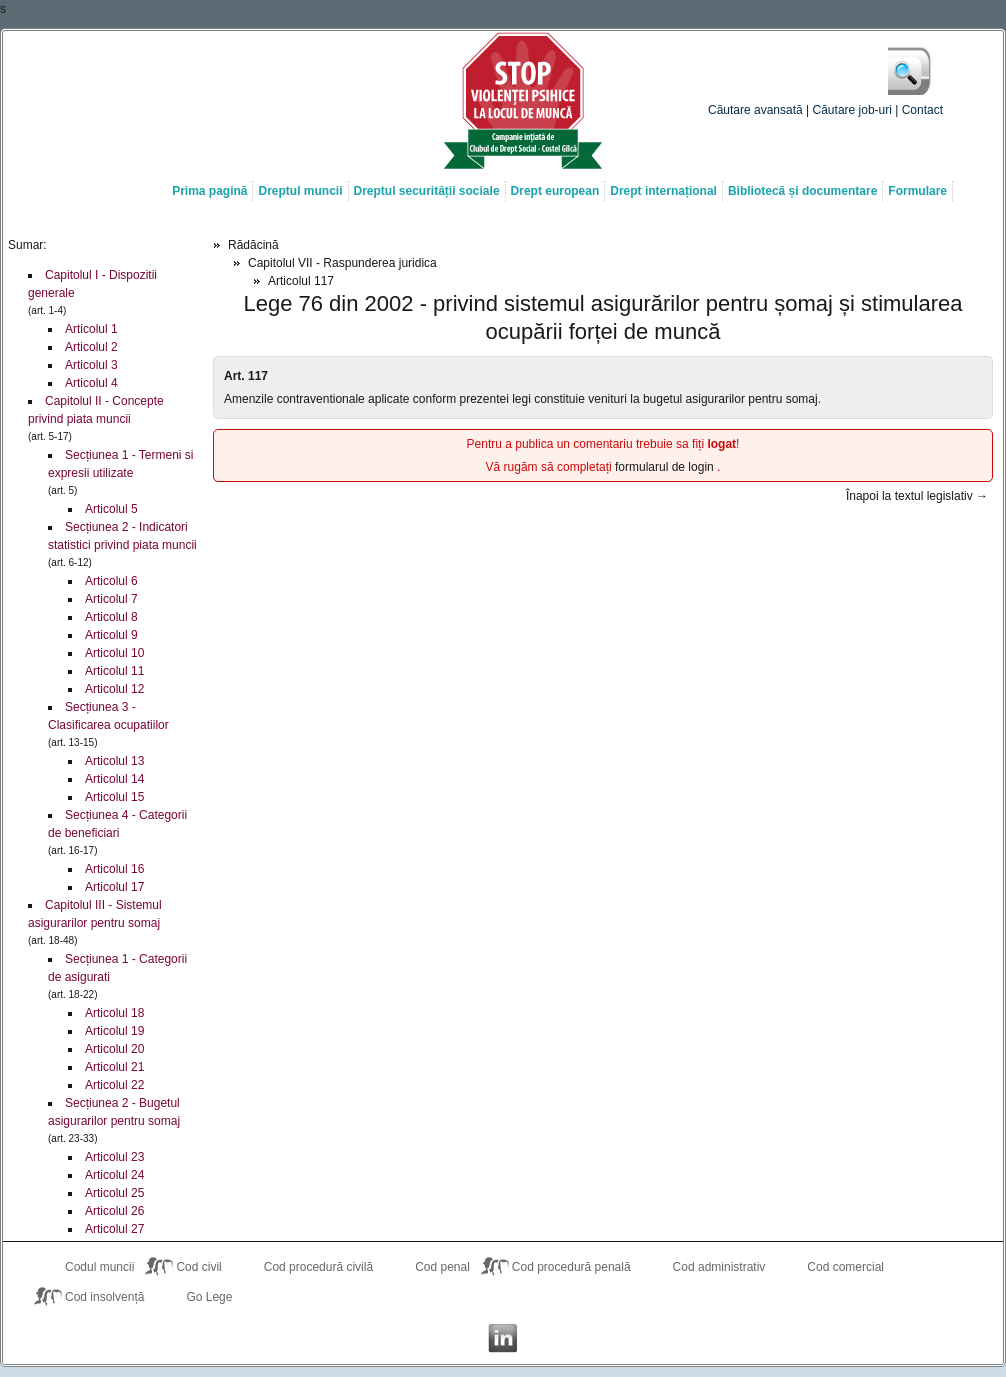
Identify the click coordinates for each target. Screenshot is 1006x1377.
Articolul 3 (91, 365)
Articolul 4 (91, 383)
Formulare (917, 191)
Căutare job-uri (852, 110)
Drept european (555, 191)
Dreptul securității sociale (427, 191)
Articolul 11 (114, 671)
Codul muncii (99, 1267)
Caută (910, 71)
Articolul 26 (114, 1211)
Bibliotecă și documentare (802, 191)
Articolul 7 (111, 599)
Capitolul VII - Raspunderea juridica (342, 263)
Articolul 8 (111, 617)
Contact (922, 110)
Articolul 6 (111, 581)
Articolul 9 (111, 635)
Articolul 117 (301, 281)
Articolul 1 (91, 329)
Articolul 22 (114, 1085)
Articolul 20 (114, 1049)
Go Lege (209, 1297)
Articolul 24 (114, 1175)
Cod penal (442, 1267)
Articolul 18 (114, 1013)
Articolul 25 (114, 1193)
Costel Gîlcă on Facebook (463, 1338)
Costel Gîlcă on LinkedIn (503, 1338)
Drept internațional (663, 191)
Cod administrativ (719, 1267)
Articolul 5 (111, 509)
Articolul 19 (114, 1031)
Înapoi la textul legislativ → (917, 496)
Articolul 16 (114, 869)
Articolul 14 (114, 779)
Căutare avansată (755, 110)
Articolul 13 (114, 761)
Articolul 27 (114, 1229)
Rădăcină (253, 245)
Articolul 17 (114, 887)
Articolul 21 (114, 1067)
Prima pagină (209, 191)
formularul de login (666, 467)
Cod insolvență (104, 1297)
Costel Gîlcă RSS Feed (543, 1338)
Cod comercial (845, 1267)
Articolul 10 (114, 653)
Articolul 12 (114, 689)
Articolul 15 (114, 797)
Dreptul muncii (300, 191)
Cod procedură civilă (318, 1267)
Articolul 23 (114, 1157)
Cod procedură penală (571, 1267)
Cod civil (198, 1267)
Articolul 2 (91, 347)
